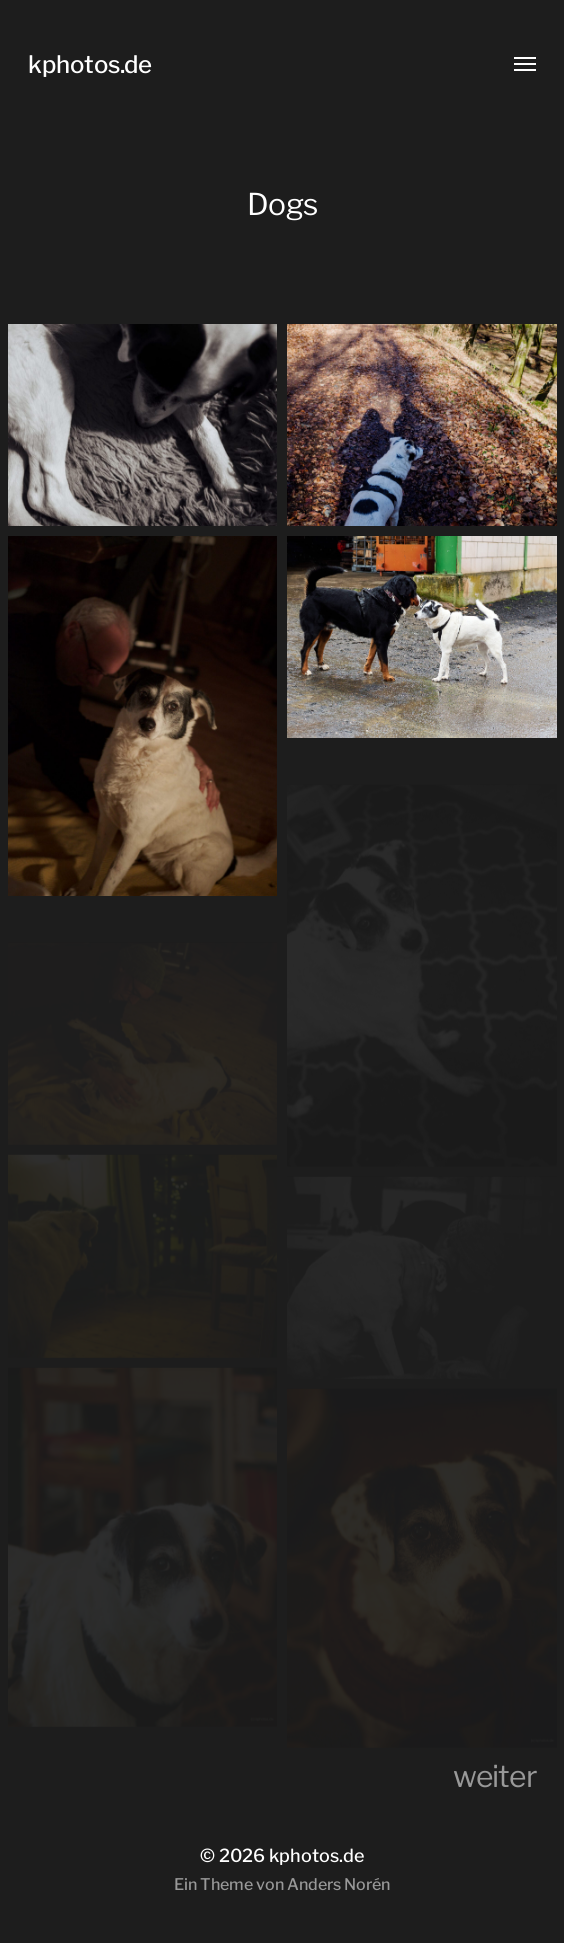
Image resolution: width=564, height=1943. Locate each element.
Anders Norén (338, 1884)
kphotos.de (90, 64)
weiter (494, 1776)
